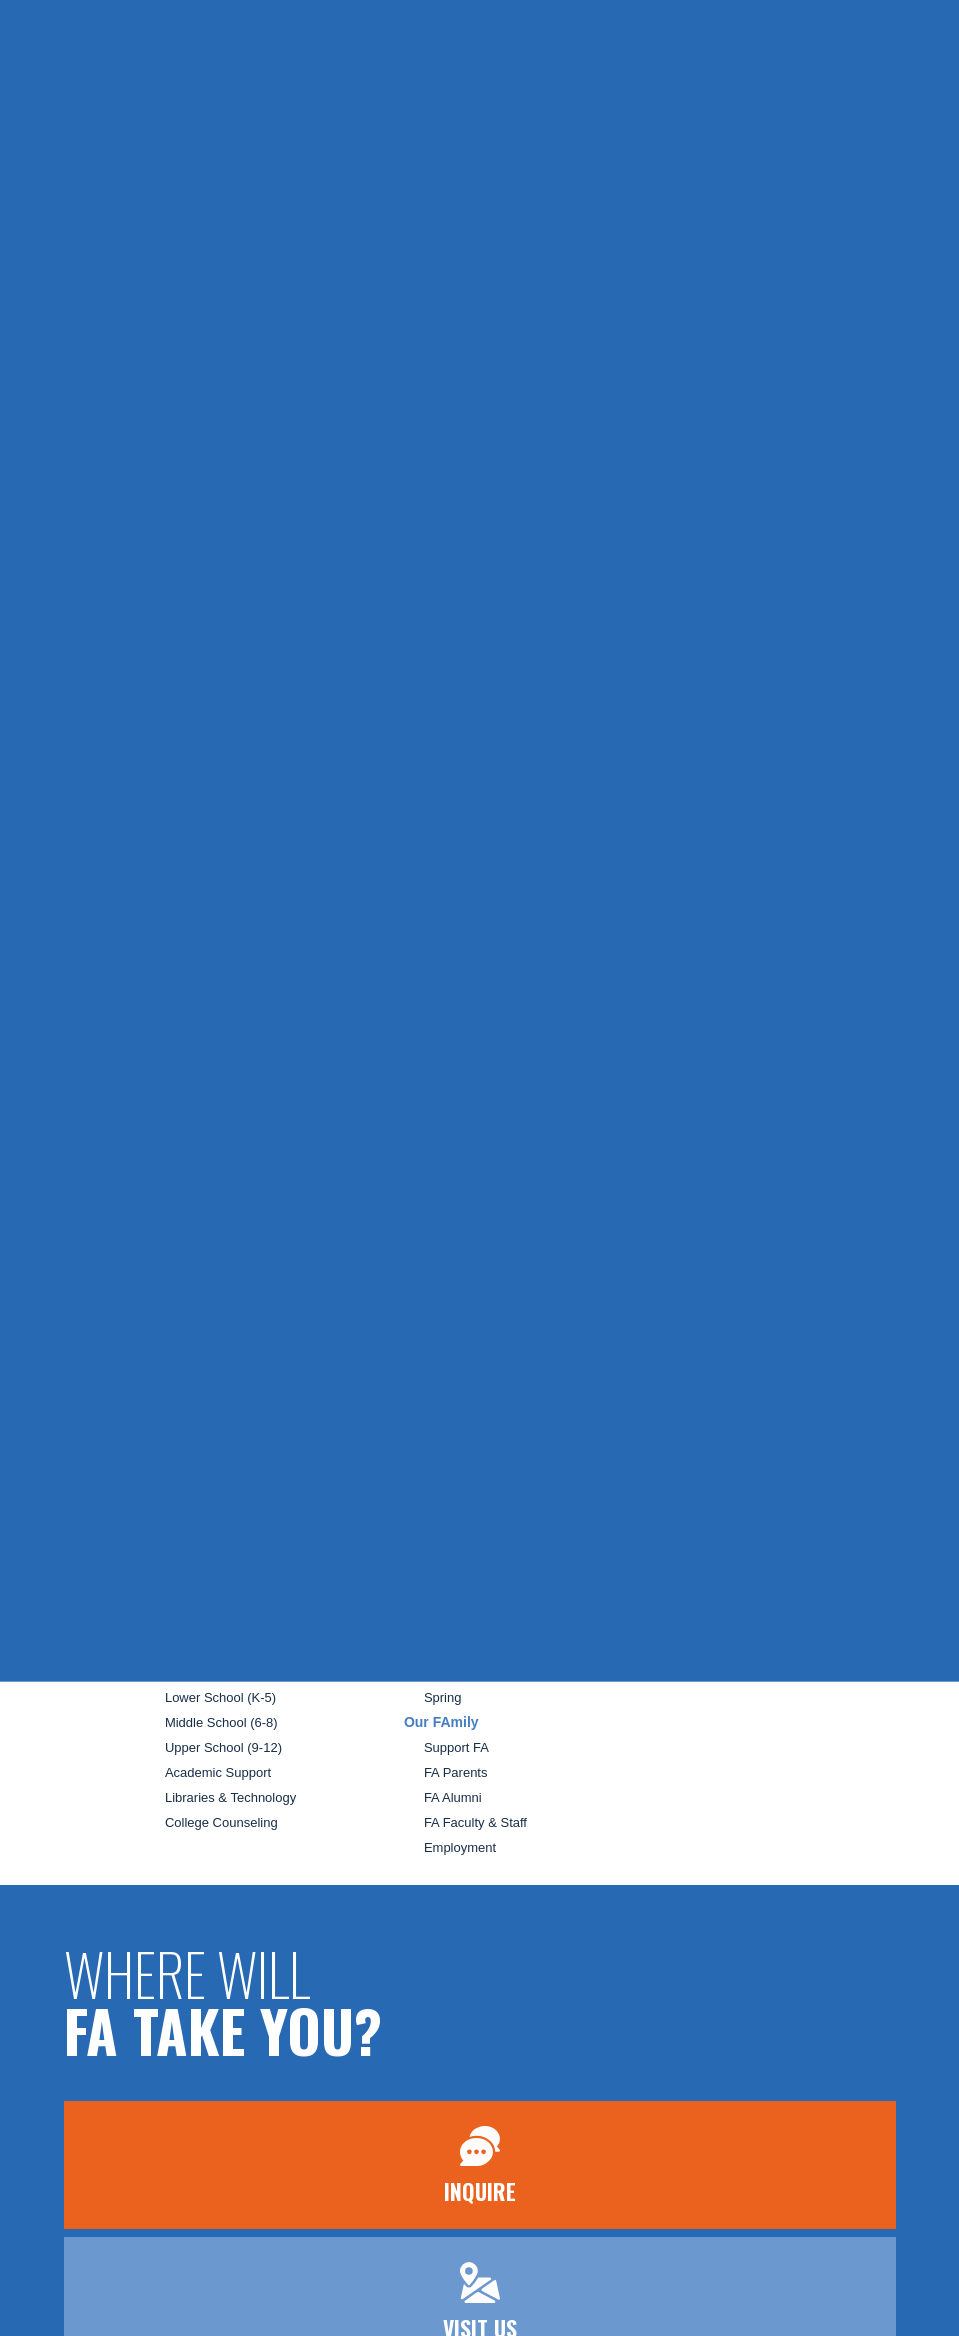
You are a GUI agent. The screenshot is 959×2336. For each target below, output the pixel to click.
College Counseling (223, 1822)
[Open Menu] (50, 106)
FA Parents (456, 1772)
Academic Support (218, 1772)
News (695, 1326)
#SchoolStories (728, 1397)
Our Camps (457, 1597)
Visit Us (434, 28)
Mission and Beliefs (221, 1397)
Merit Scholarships (218, 1597)
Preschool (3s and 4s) (228, 1672)
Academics (182, 1647)
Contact (703, 1435)
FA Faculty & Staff (475, 1822)
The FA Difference (217, 1522)
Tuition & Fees (206, 1572)
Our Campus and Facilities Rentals (265, 1447)
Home (164, 1322)
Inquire (355, 28)
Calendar (707, 1359)
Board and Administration (237, 1422)
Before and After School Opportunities (533, 1397)
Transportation (482, 1472)
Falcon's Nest (463, 1547)
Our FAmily (441, 1722)
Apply (506, 28)
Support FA (456, 1747)
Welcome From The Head (239, 1372)
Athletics (448, 1347)
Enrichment (474, 1447)
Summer (448, 1622)
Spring (443, 1697)
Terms (699, 1500)
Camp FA (434, 1572)
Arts (435, 1372)
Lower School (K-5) (220, 1697)
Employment (460, 1847)
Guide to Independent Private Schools (274, 1472)
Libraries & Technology (230, 1797)
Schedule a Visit (211, 1547)
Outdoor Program (474, 1522)
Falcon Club (476, 1422)
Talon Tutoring (481, 1497)
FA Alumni (453, 1797)
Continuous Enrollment (231, 1622)
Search (700, 1465)
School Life (441, 1322)
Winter (443, 1672)
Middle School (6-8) (221, 1722)
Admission (181, 1497)
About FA (176, 1347)
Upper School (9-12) (223, 1747)
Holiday (445, 1647)
